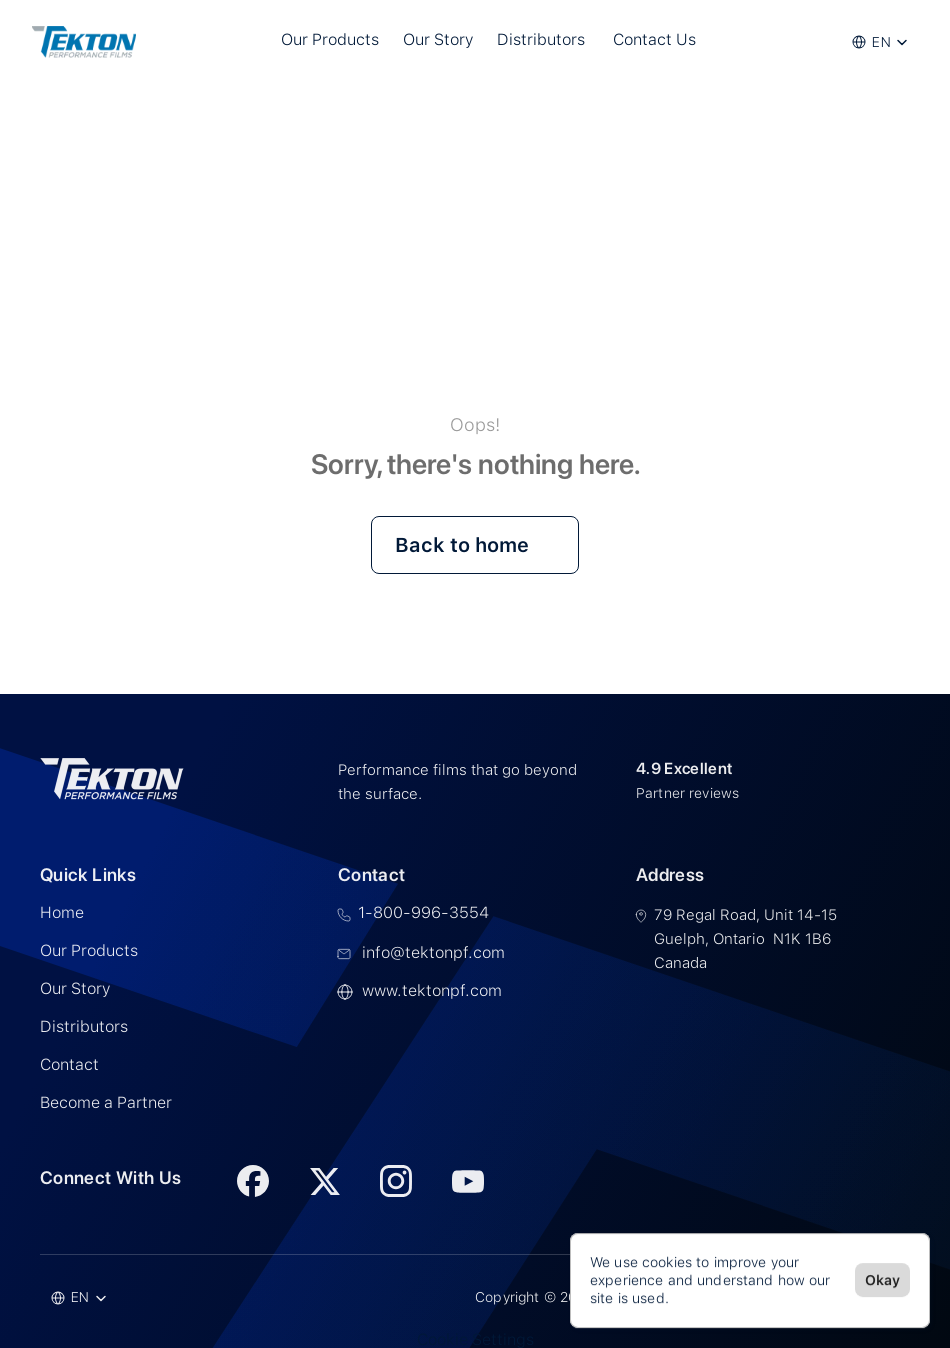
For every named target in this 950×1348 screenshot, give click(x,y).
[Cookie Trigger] (475, 1340)
